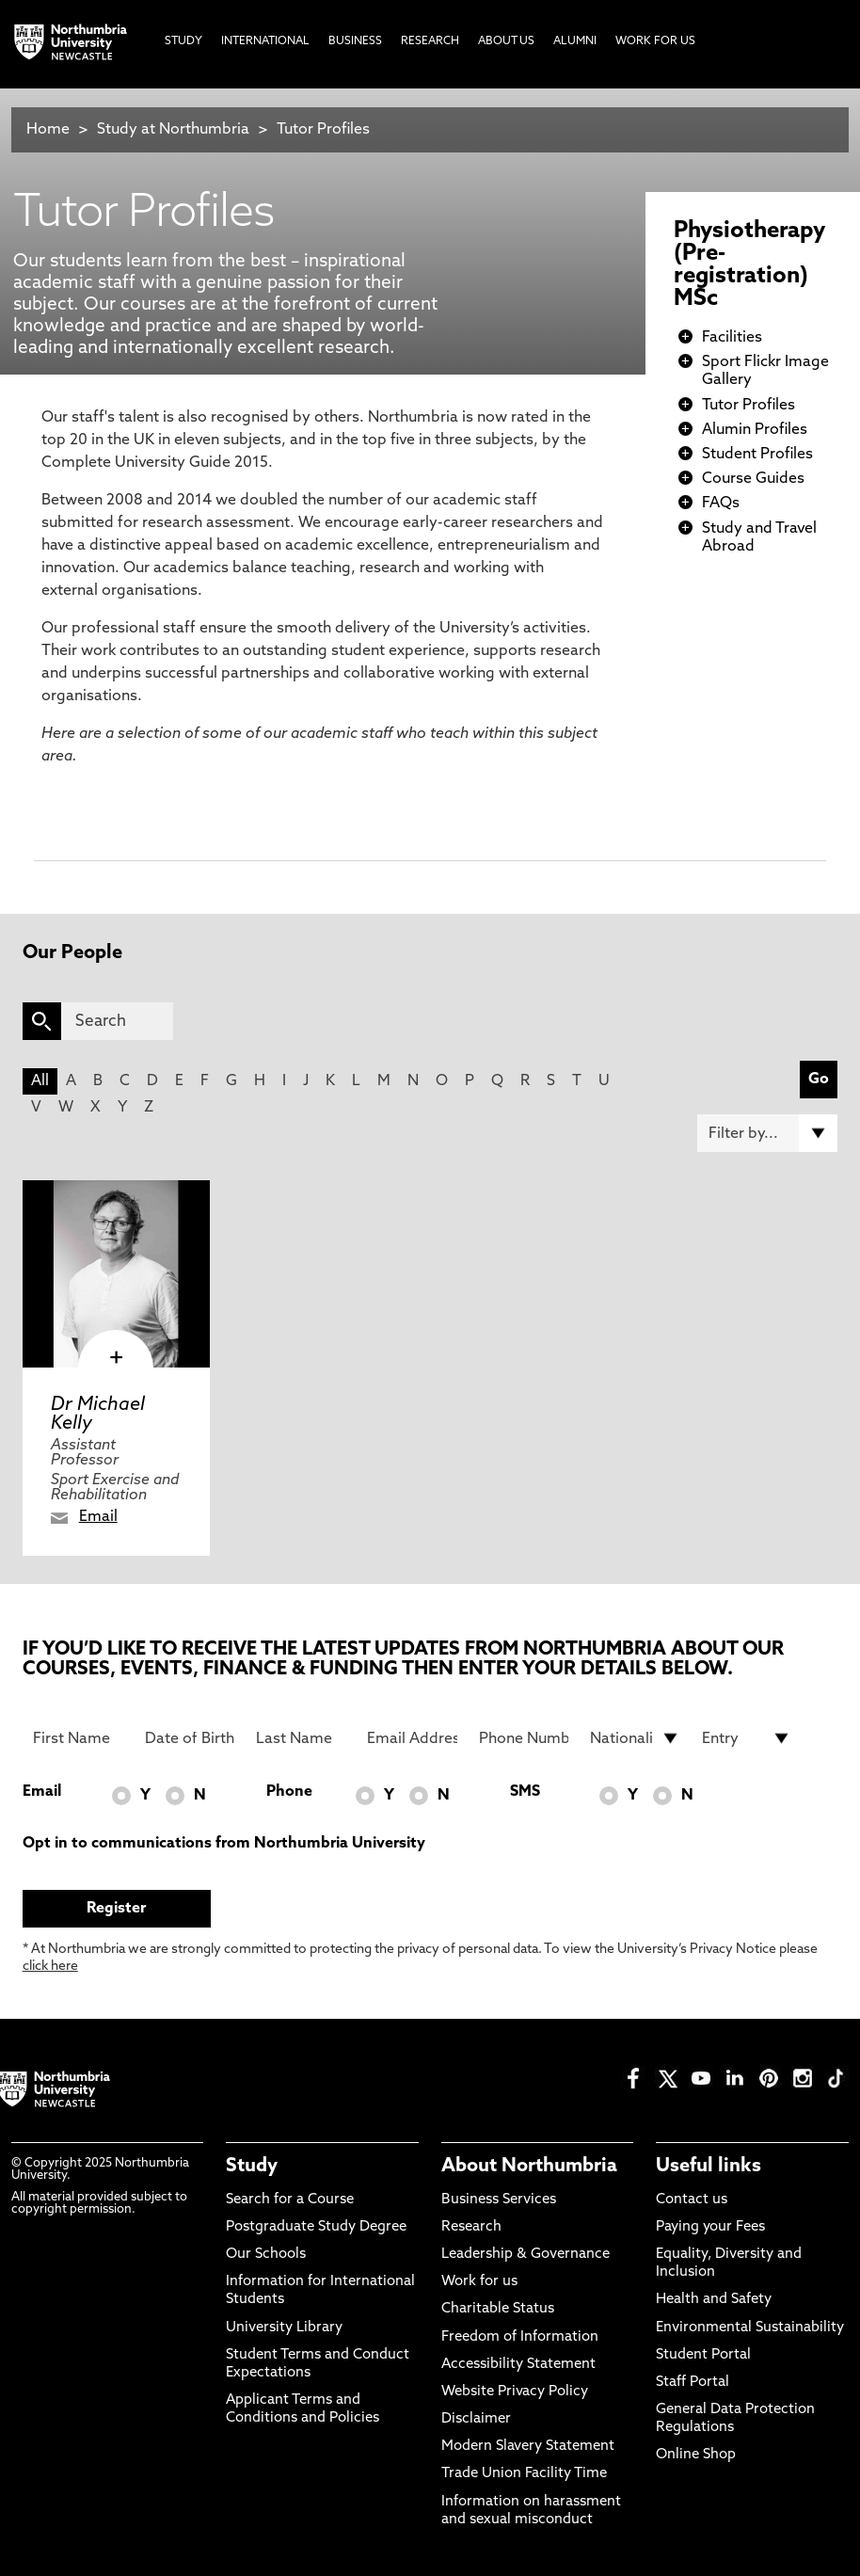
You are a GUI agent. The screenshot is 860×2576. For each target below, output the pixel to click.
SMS (525, 1792)
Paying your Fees (710, 2227)
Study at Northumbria (173, 129)
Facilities (732, 337)
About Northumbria (529, 2166)
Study (252, 2166)
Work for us (479, 2282)
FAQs (721, 503)
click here (50, 1967)
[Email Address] (412, 1738)
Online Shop (696, 2455)
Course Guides (753, 479)
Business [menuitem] (355, 41)
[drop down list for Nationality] (635, 1738)
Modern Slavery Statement (527, 2447)
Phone (289, 1792)
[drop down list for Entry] (747, 1738)
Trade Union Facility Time (524, 2474)
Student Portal (703, 2355)
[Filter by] (767, 1133)
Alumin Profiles (754, 430)
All (40, 1081)
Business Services (498, 2200)
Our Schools (266, 2255)
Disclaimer (476, 2419)
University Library (284, 2328)
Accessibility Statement (518, 2365)
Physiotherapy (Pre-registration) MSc (749, 265)
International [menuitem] (265, 41)
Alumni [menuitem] (575, 41)
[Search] (117, 1021)
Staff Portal (692, 2383)
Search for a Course (290, 2200)
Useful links (708, 2166)
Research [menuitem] (430, 41)
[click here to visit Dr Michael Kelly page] (116, 1274)
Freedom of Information (519, 2337)
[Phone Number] (524, 1738)
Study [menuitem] (183, 41)
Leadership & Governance (525, 2255)
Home (48, 129)
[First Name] (78, 1738)
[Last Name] (301, 1738)
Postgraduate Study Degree (316, 2227)
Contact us (691, 2200)
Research (471, 2227)
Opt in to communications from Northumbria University (224, 1843)
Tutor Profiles (323, 129)
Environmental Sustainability (750, 2328)
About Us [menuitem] (506, 41)
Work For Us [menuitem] (655, 41)
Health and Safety (714, 2300)
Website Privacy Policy (514, 2392)
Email (98, 1517)
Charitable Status (497, 2309)
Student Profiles (757, 454)
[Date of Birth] (189, 1738)
